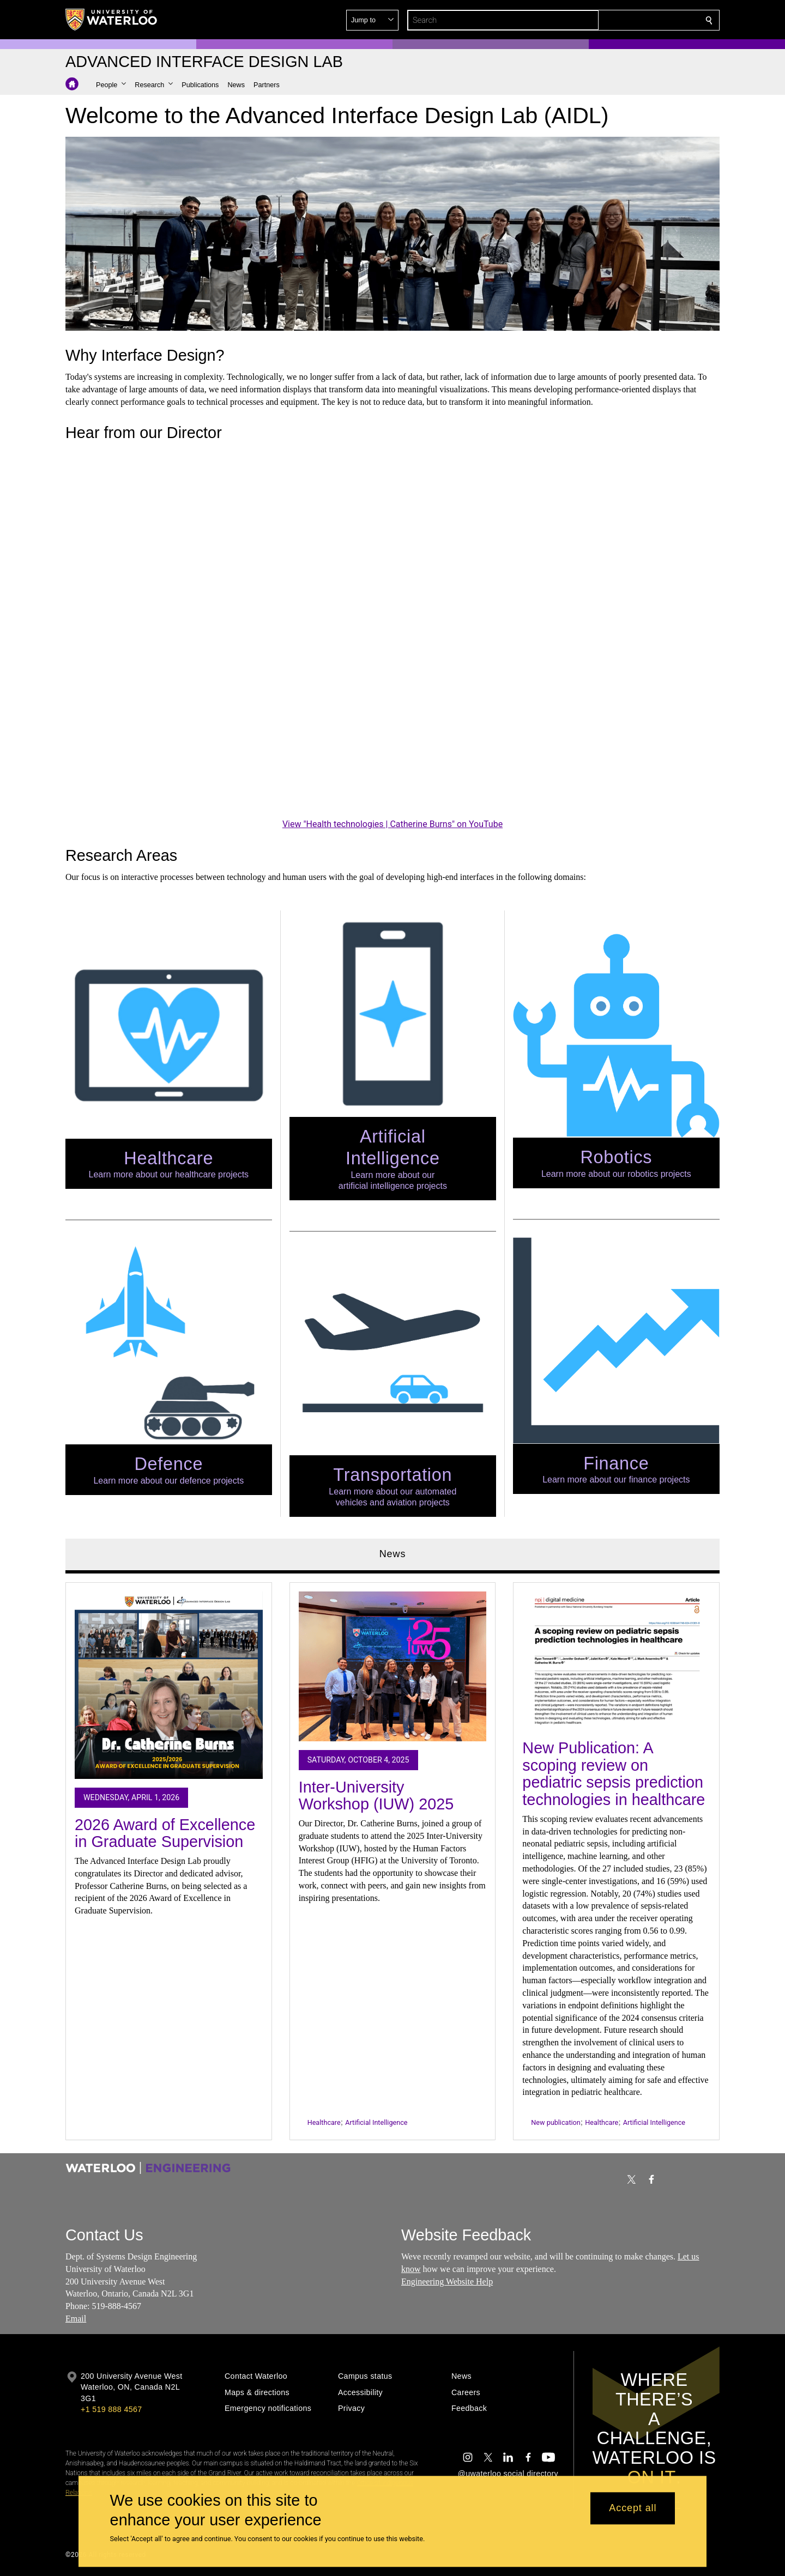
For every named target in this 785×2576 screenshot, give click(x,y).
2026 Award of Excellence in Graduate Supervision (165, 1832)
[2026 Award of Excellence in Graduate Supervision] (169, 1685)
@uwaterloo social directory (508, 2473)
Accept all (632, 2508)
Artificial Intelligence (376, 2122)
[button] (630, 20)
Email (75, 2318)
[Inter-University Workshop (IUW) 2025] (393, 1666)
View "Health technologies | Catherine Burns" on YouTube (392, 824)
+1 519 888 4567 (111, 2409)
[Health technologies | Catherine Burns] (392, 632)
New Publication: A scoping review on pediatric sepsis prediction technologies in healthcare (613, 1773)
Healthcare (324, 2122)
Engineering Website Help (447, 2281)
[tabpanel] (392, 1856)
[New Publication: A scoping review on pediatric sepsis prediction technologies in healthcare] (616, 1660)
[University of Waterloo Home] (111, 20)
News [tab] (392, 1553)
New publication (555, 2122)
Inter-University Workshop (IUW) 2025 (376, 1795)
